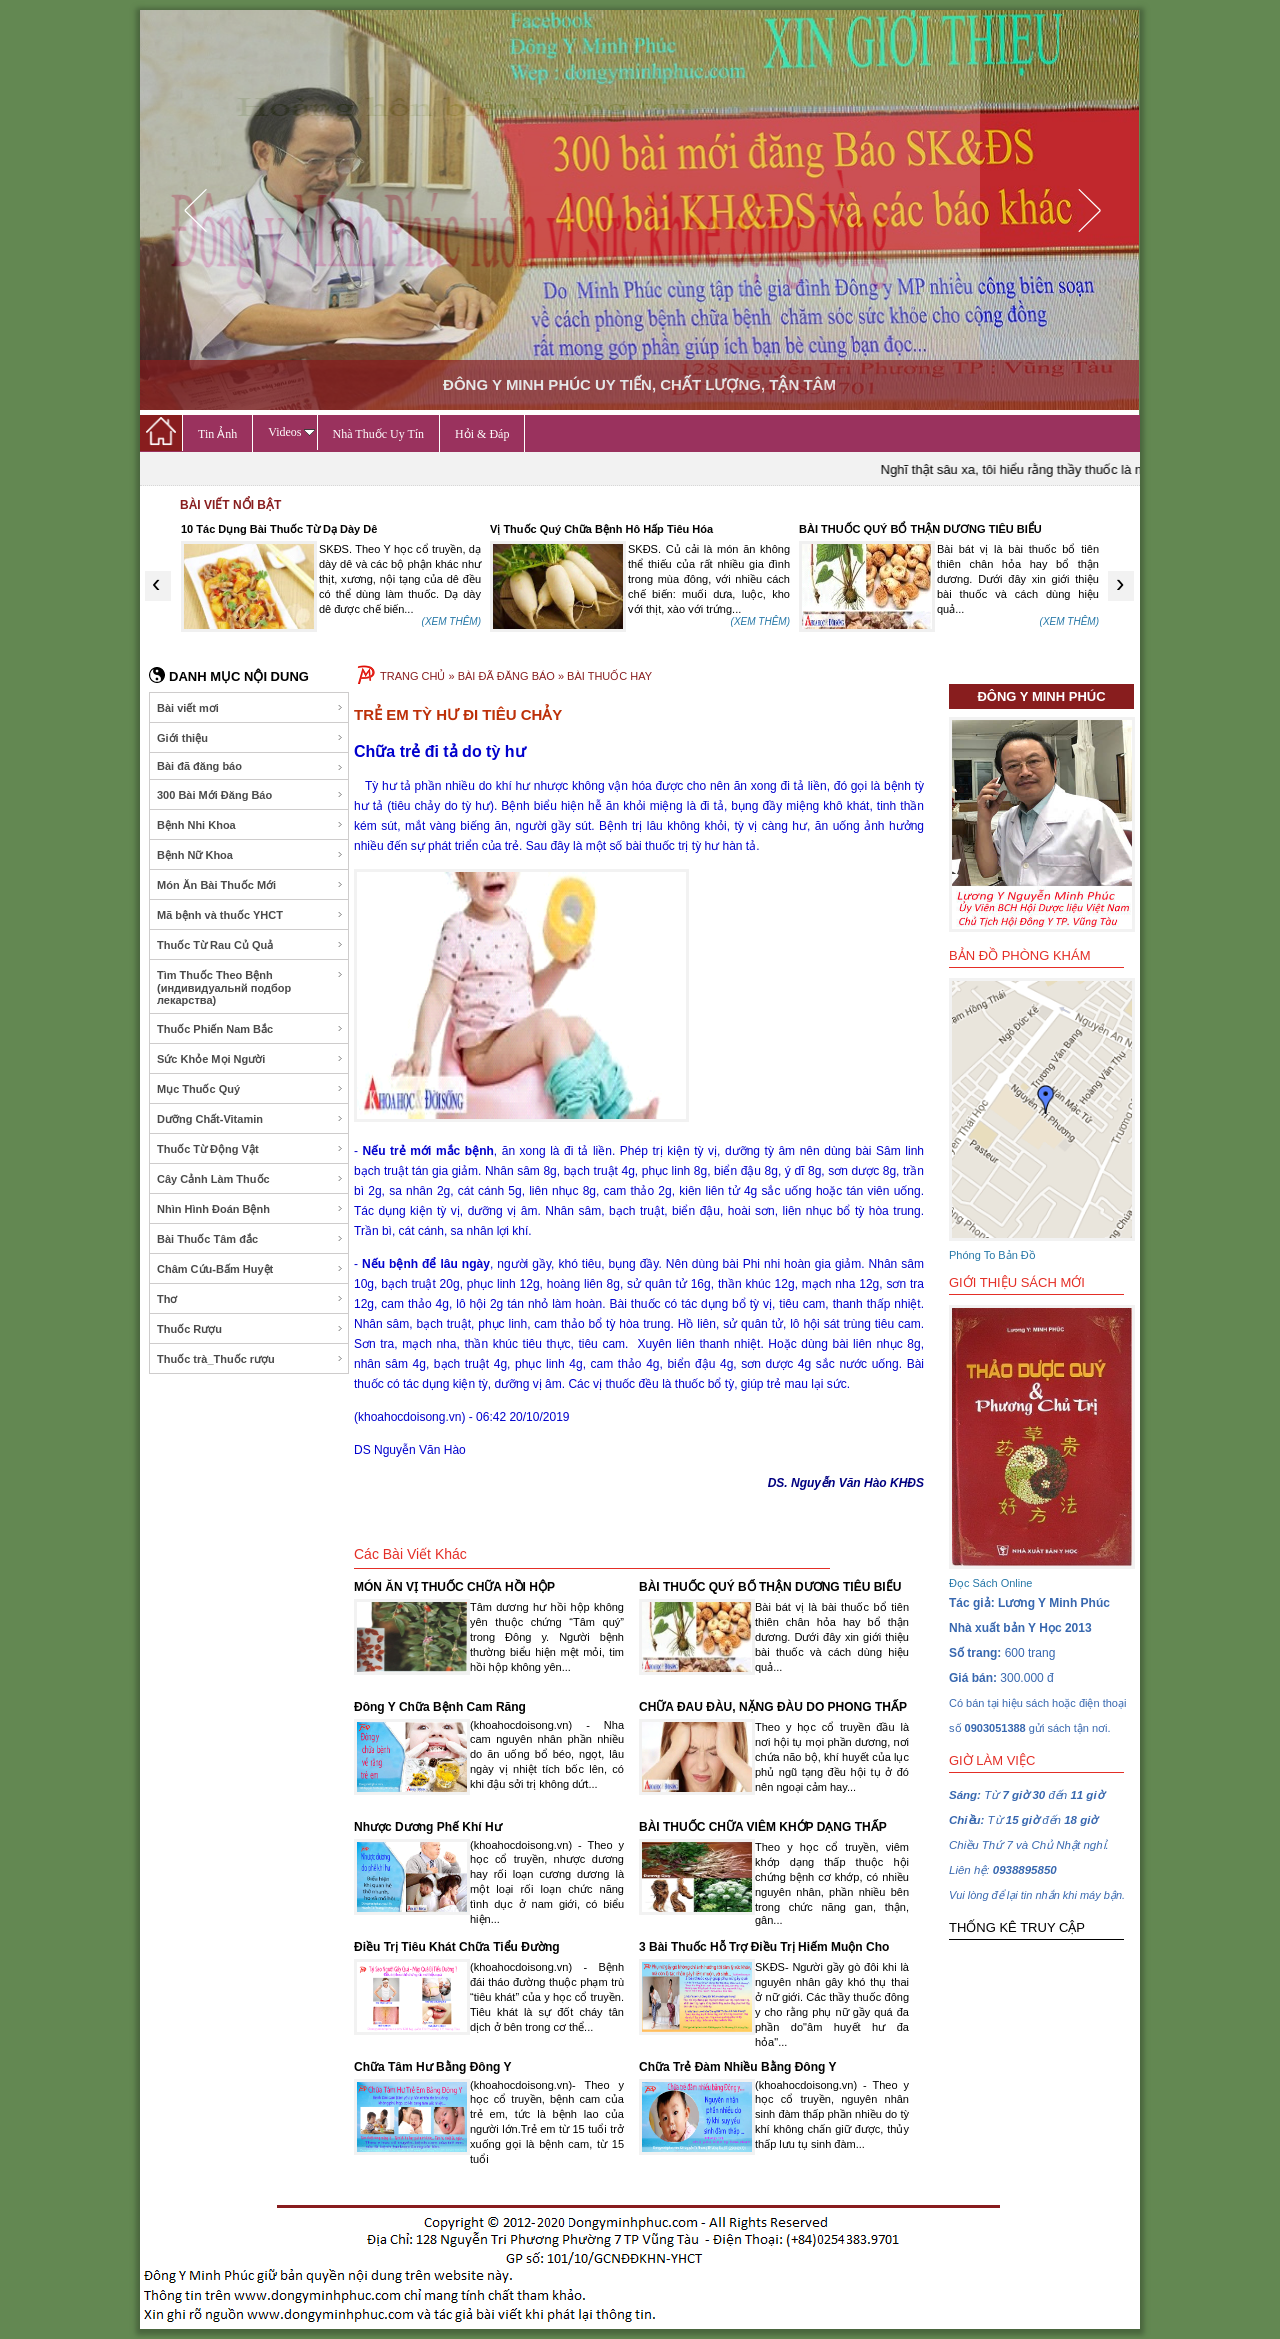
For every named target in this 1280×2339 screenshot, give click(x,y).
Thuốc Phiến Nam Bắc (250, 1029)
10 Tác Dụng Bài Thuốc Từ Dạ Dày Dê (279, 529)
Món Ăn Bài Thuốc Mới (250, 885)
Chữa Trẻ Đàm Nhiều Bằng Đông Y (737, 2067)
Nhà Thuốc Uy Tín (379, 434)
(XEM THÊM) (451, 621)
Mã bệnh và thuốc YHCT (250, 915)
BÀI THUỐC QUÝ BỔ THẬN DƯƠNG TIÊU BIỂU (920, 529)
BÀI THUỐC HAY (609, 676)
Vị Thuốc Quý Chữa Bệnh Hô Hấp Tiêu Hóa (601, 529)
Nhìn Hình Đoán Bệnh (250, 1209)
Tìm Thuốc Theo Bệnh (250, 987)
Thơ (250, 1299)
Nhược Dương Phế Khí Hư (428, 1827)
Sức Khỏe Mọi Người (250, 1059)
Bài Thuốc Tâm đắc (250, 1239)
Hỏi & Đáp (482, 434)
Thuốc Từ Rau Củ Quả (250, 945)
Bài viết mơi (250, 708)
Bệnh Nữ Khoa (250, 855)
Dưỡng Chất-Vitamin (250, 1119)
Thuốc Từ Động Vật (250, 1149)
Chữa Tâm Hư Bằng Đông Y (432, 2067)
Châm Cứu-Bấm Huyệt (250, 1269)
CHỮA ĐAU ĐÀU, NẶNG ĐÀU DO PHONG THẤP (773, 1707)
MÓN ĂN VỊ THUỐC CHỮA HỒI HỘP (454, 1587)
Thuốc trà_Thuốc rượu (250, 1359)
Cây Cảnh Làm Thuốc (250, 1179)
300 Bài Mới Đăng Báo (250, 795)
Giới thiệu (250, 738)
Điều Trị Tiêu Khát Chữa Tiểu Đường (457, 1947)
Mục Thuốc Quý (250, 1089)
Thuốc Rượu (250, 1329)
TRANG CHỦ (412, 676)
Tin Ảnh (217, 434)
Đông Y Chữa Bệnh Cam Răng (440, 1707)
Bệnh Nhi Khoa (250, 825)
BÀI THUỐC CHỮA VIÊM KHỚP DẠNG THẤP (763, 1827)
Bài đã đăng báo (250, 766)
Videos (291, 432)
